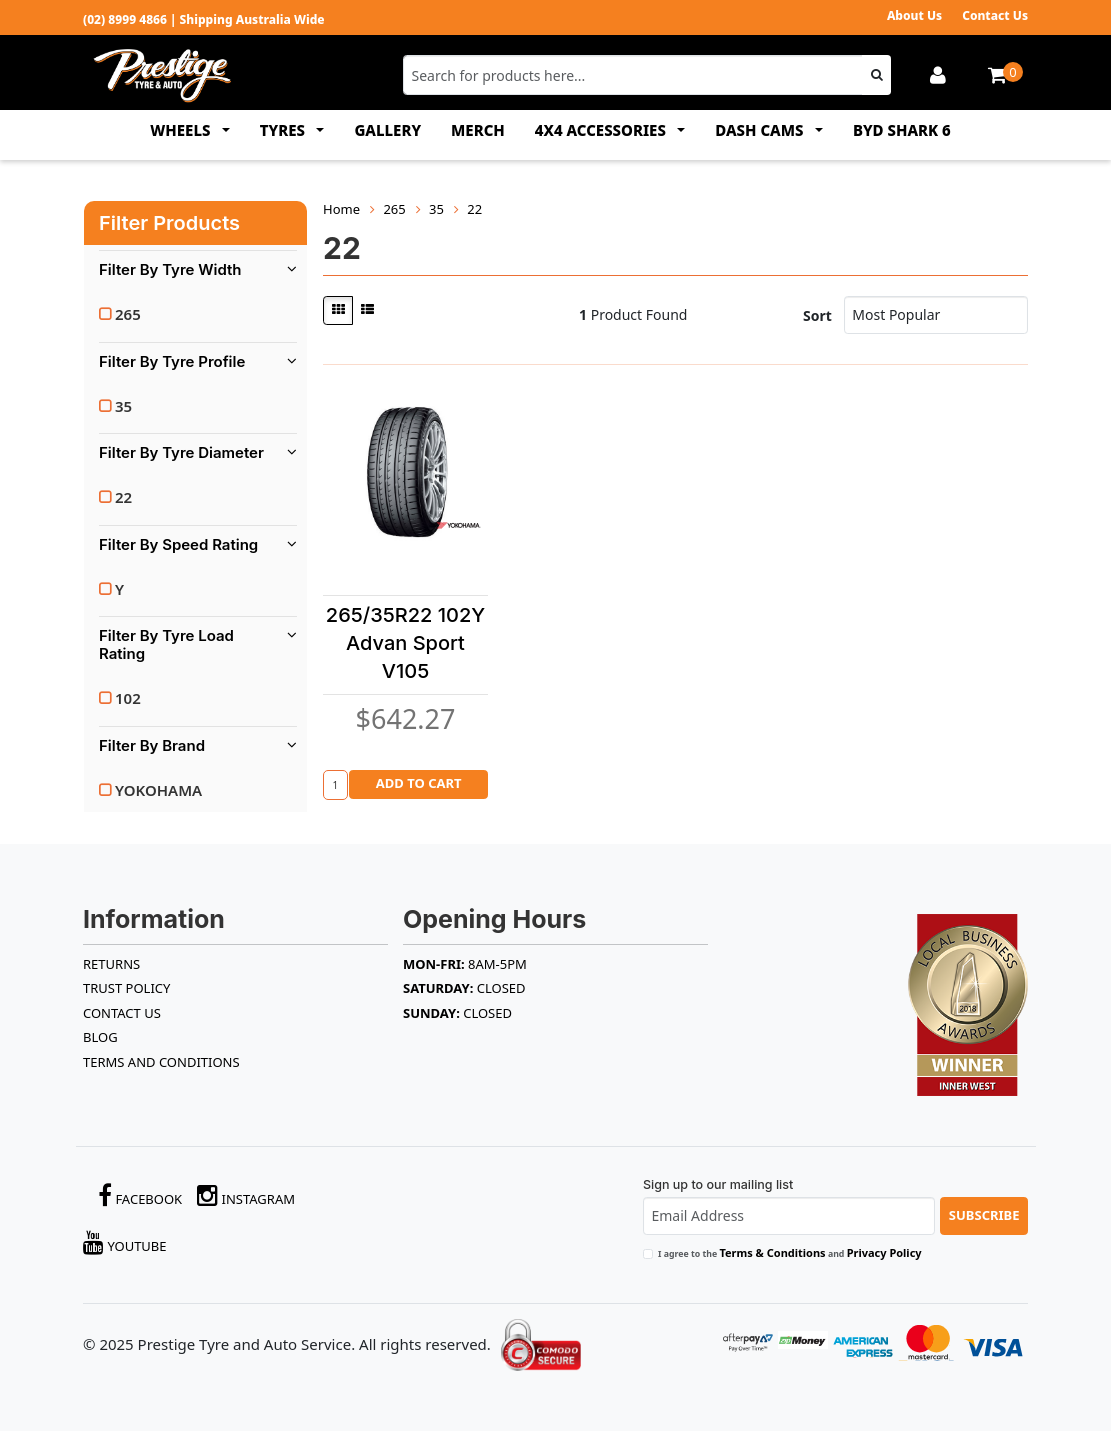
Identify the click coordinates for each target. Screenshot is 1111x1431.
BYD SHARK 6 (902, 130)
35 (123, 406)
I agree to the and (790, 1252)
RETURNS (111, 964)
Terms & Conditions (772, 1252)
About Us (914, 15)
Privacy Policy (884, 1252)
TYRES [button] (284, 130)
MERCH (478, 130)
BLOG (100, 1037)
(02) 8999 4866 (125, 19)
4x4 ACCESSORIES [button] (602, 130)
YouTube (125, 1242)
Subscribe (984, 1215)
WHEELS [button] (182, 130)
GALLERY (387, 130)
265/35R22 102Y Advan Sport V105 (405, 643)
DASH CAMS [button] (761, 130)
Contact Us (995, 15)
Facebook (140, 1195)
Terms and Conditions (161, 1062)
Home (341, 209)
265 (128, 314)
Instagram (246, 1195)
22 (123, 497)
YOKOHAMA (158, 790)
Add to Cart (419, 783)
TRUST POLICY (126, 988)
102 (128, 698)
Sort (817, 315)
